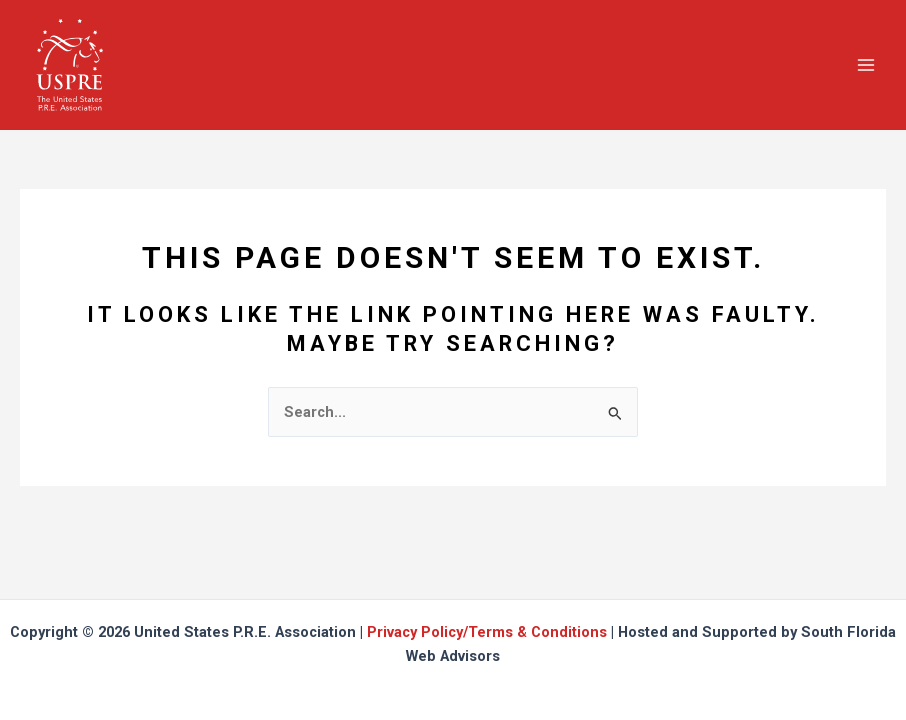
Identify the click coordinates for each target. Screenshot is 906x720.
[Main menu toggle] (866, 64)
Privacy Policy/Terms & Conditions (487, 632)
